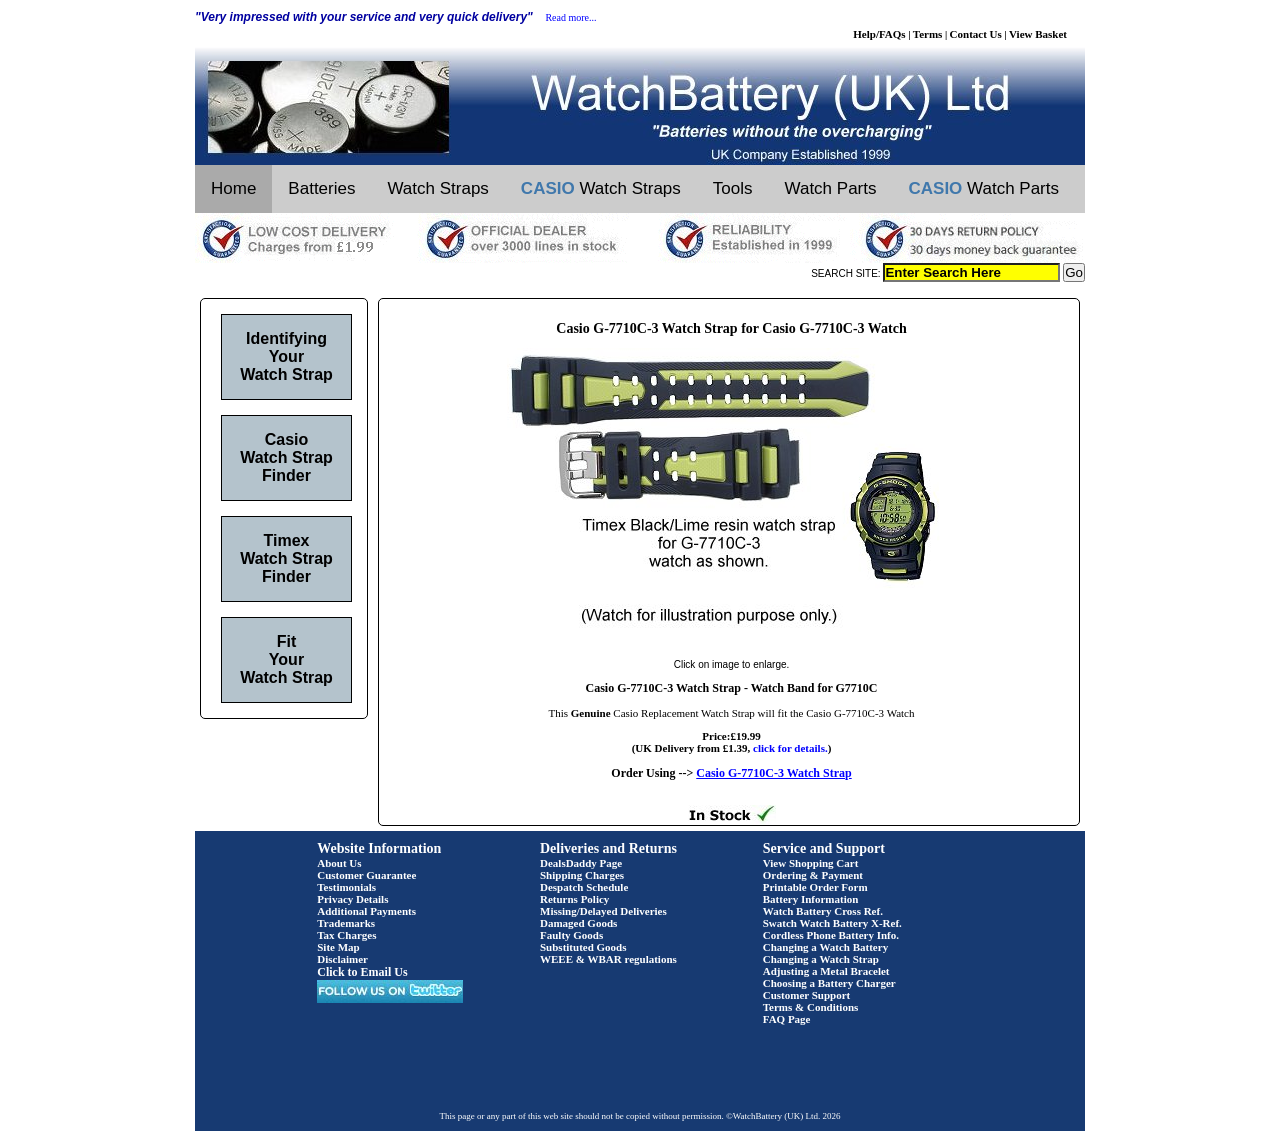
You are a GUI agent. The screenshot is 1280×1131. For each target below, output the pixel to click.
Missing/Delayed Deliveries (603, 911)
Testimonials (346, 887)
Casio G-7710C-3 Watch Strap (773, 773)
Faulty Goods (571, 935)
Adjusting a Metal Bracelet (826, 971)
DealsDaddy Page (581, 863)
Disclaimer (342, 959)
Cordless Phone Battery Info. (831, 935)
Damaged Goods (578, 923)
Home (233, 188)
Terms (928, 34)
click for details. (790, 748)
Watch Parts (831, 188)
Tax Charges (346, 935)
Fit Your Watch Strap (286, 659)
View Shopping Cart (811, 863)
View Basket (1038, 34)
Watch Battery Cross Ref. (823, 911)
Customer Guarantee (366, 875)
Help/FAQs (879, 34)
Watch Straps (437, 188)
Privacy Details (352, 899)
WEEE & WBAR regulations (608, 959)
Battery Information (811, 899)
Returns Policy (574, 899)
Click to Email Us (362, 972)
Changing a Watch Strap (821, 959)
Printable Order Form (815, 887)
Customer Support (807, 995)
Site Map (338, 947)
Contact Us (976, 34)
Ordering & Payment (813, 875)
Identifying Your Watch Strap (286, 356)
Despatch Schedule (584, 887)
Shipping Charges (582, 875)
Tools (733, 188)
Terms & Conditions (811, 1007)
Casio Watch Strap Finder (286, 457)
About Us (339, 863)
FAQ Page (787, 1019)
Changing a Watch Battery (825, 947)
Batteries (321, 188)
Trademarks (346, 923)
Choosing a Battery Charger (829, 983)
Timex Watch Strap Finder (286, 558)
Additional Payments (366, 911)
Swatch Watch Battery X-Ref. (832, 923)
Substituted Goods (583, 947)
